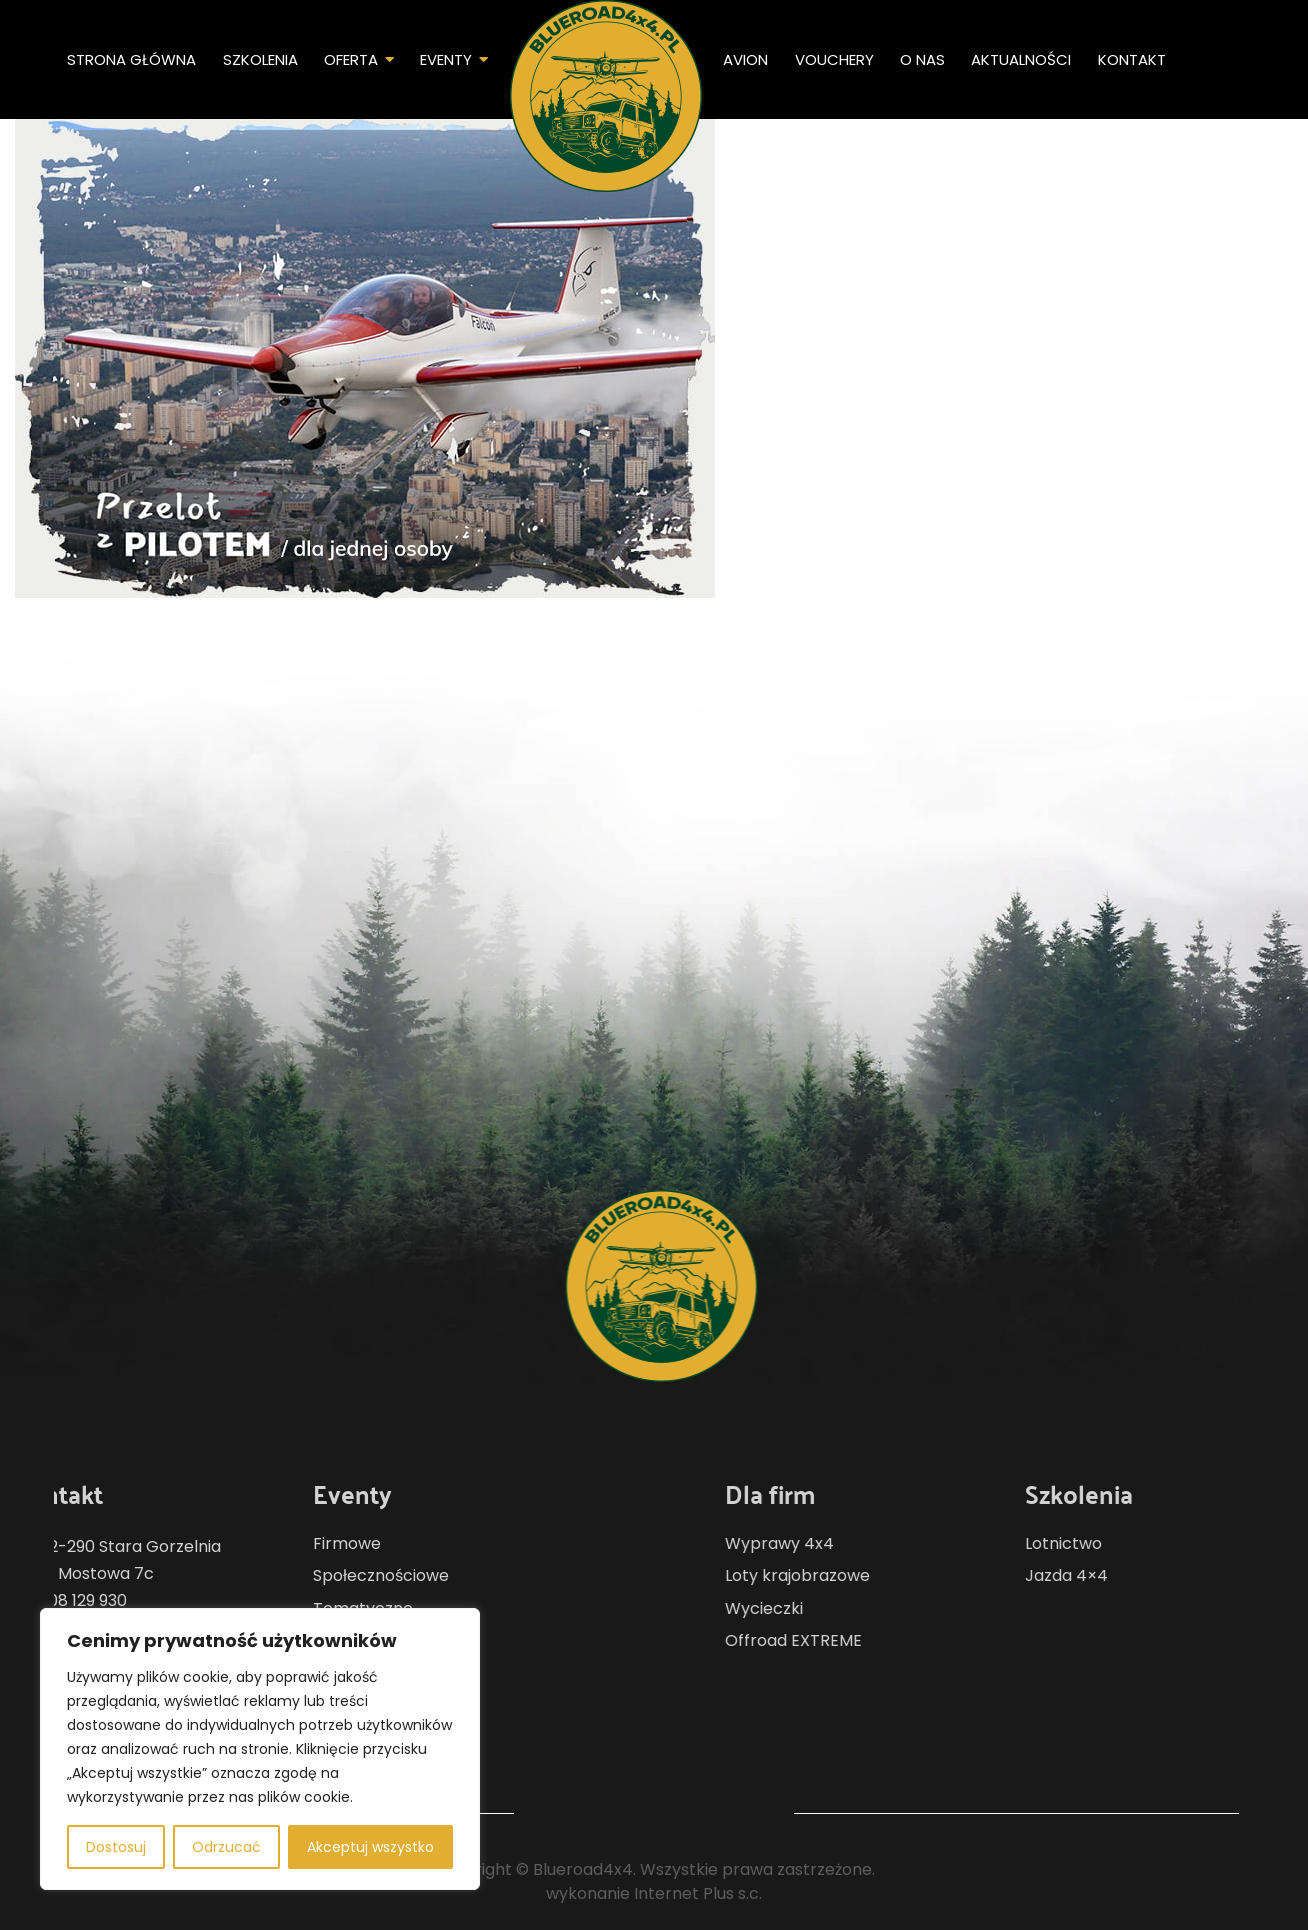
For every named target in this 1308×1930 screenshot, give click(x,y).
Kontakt (1132, 59)
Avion (745, 59)
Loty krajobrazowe (857, 1575)
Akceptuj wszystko (370, 1847)
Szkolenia (260, 59)
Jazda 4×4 (1126, 1575)
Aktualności (1021, 59)
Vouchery (834, 59)
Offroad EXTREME (853, 1640)
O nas (922, 59)
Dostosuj (116, 1847)
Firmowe (287, 1543)
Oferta (351, 59)
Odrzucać (226, 1847)
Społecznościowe (321, 1575)
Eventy (446, 59)
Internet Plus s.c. (698, 1893)
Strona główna (131, 59)
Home (606, 96)
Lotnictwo (1123, 1543)
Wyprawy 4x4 (839, 1543)
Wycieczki (824, 1608)
